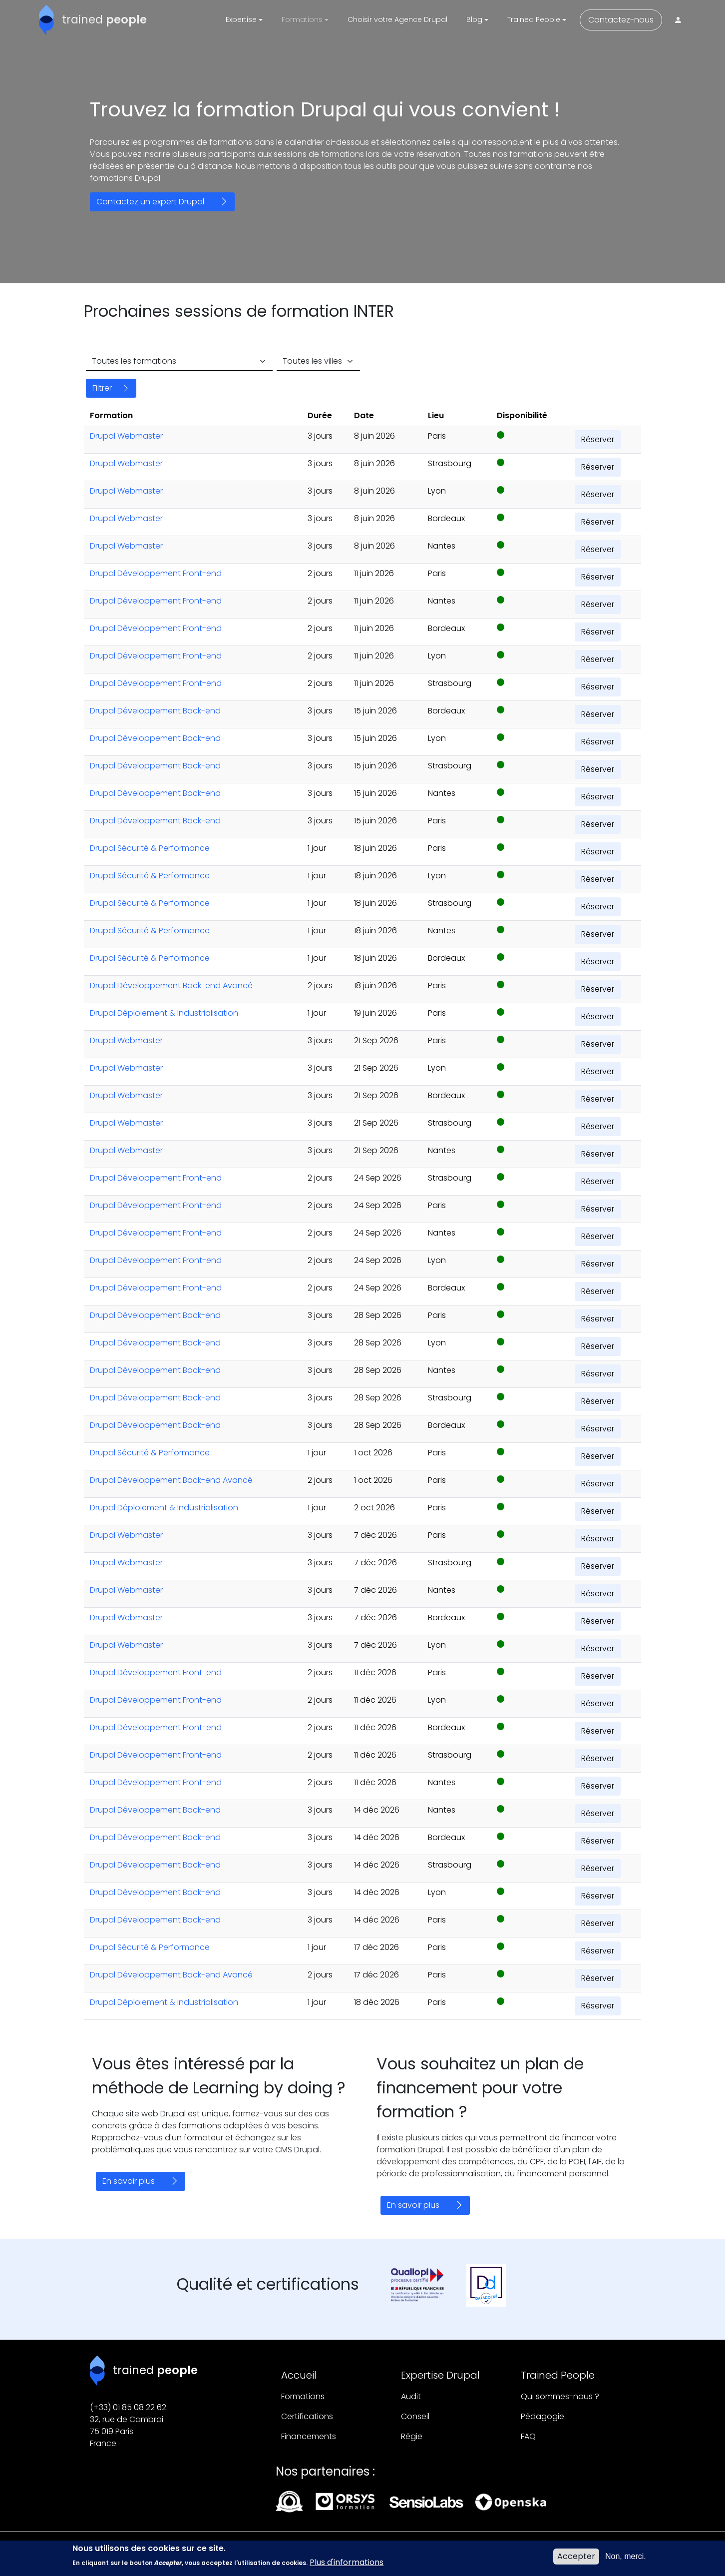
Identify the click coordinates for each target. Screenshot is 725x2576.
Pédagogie (542, 2416)
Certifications (307, 2416)
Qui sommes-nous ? (560, 2396)
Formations (303, 2396)
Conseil (415, 2416)
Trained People (558, 2375)
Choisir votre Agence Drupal (397, 19)
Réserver (597, 439)
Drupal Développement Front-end (156, 573)
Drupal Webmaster (126, 436)
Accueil (299, 2375)
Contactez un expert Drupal (150, 201)
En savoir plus (128, 2181)
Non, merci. (625, 2559)
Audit (411, 2396)
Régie (411, 2436)
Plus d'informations (346, 2565)
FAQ (528, 2436)
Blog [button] (474, 19)
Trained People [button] (533, 19)
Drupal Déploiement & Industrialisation (164, 1013)
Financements (308, 2436)
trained (104, 19)
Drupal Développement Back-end (155, 710)
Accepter (576, 2559)
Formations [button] (302, 19)
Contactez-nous (621, 19)
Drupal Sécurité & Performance (150, 848)
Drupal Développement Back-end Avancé (171, 985)
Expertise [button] (241, 19)
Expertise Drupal (440, 2375)
